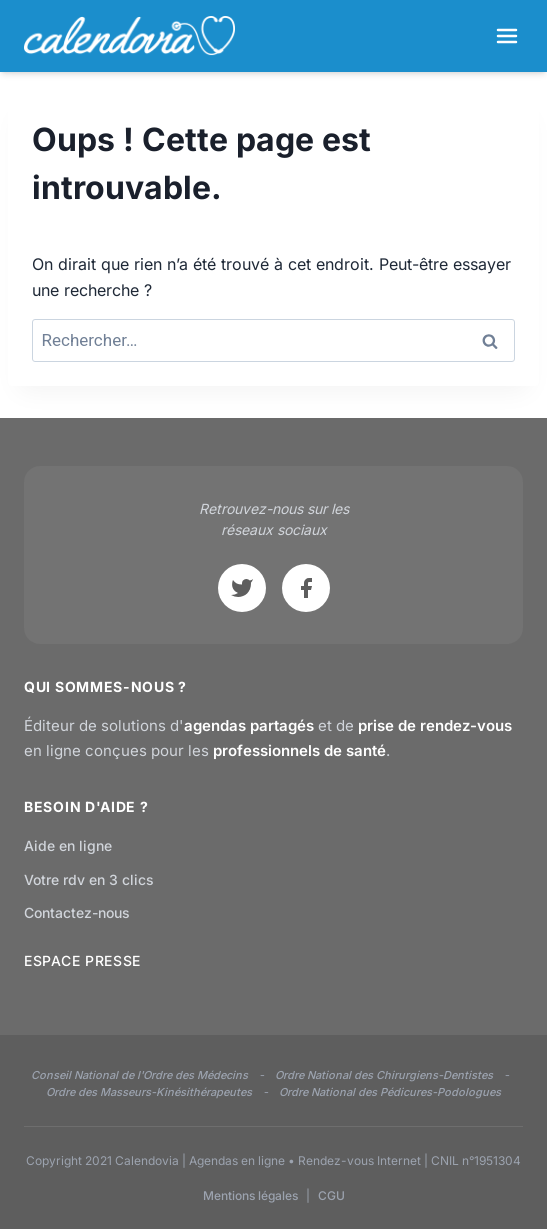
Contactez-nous (77, 912)
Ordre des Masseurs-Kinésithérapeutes (149, 1092)
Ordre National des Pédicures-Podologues (390, 1092)
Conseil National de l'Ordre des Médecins (139, 1075)
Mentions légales (250, 1195)
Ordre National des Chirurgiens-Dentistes (384, 1075)
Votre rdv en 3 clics (89, 879)
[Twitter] (242, 588)
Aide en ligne (68, 845)
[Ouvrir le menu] (507, 36)
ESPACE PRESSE (82, 960)
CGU (331, 1195)
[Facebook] (306, 588)
